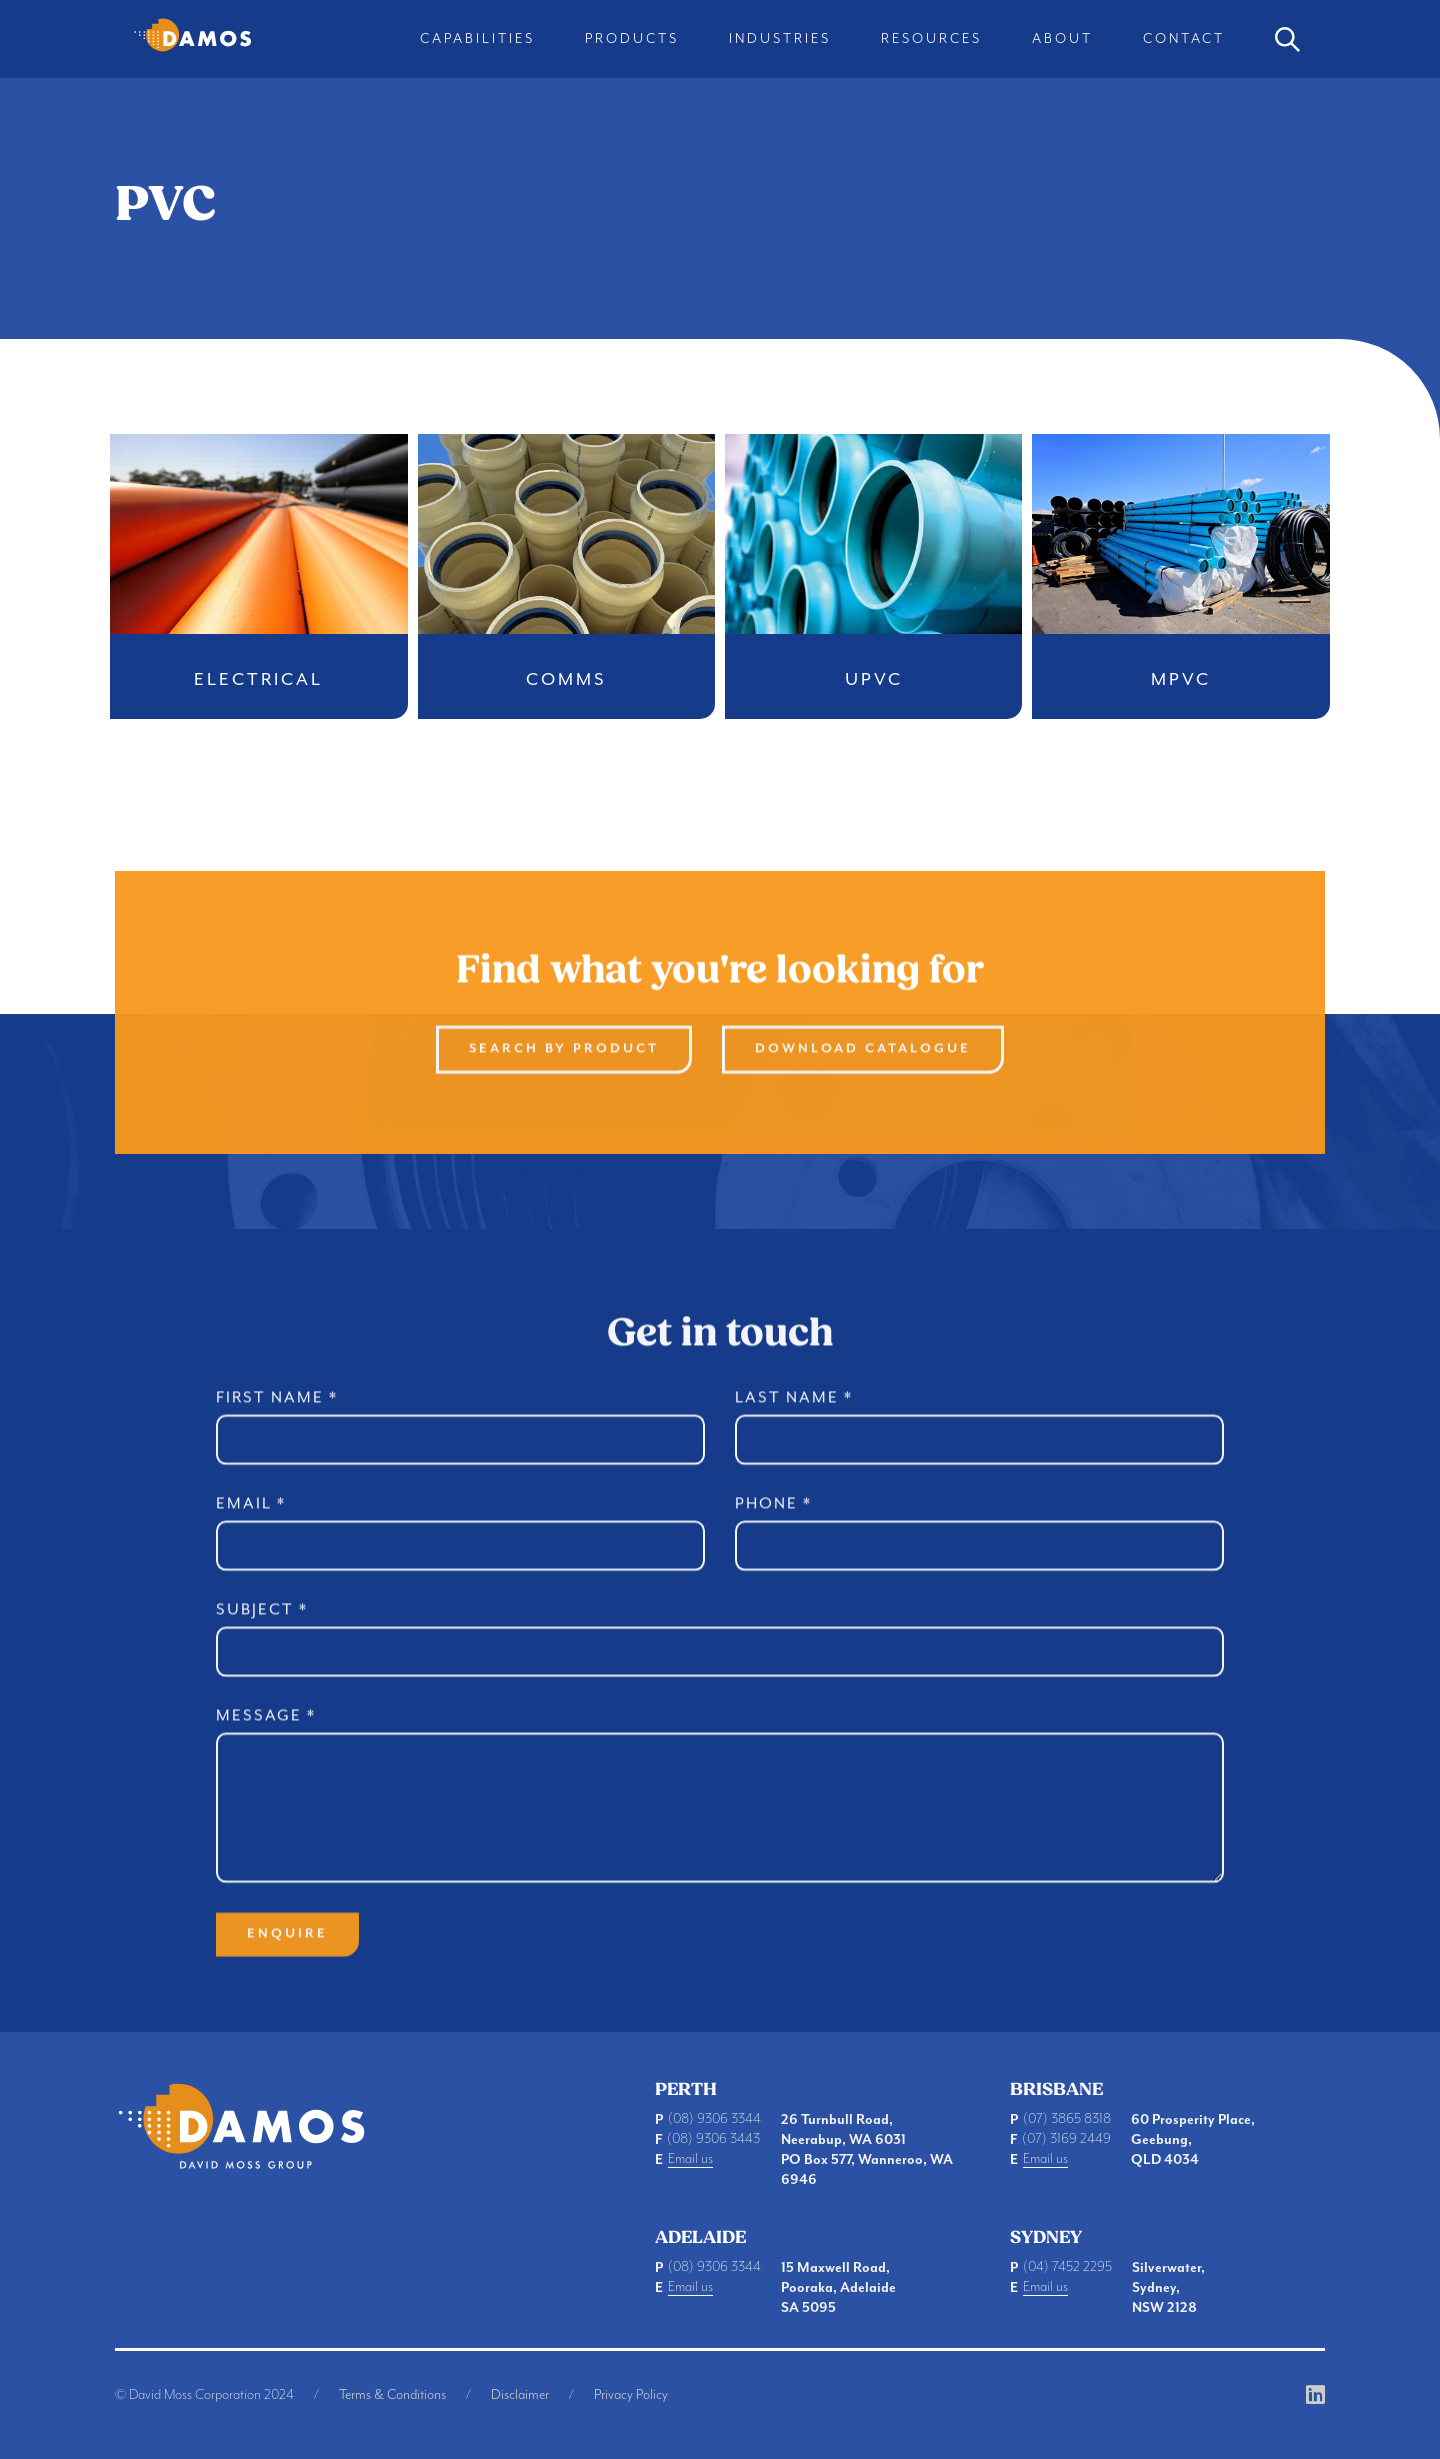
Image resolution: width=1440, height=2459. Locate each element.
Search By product (564, 1066)
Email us (690, 2159)
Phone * (773, 1521)
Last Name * (794, 1415)
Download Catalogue (863, 1066)
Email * (251, 1521)
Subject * (262, 1627)
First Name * (277, 1415)
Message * (266, 1733)
